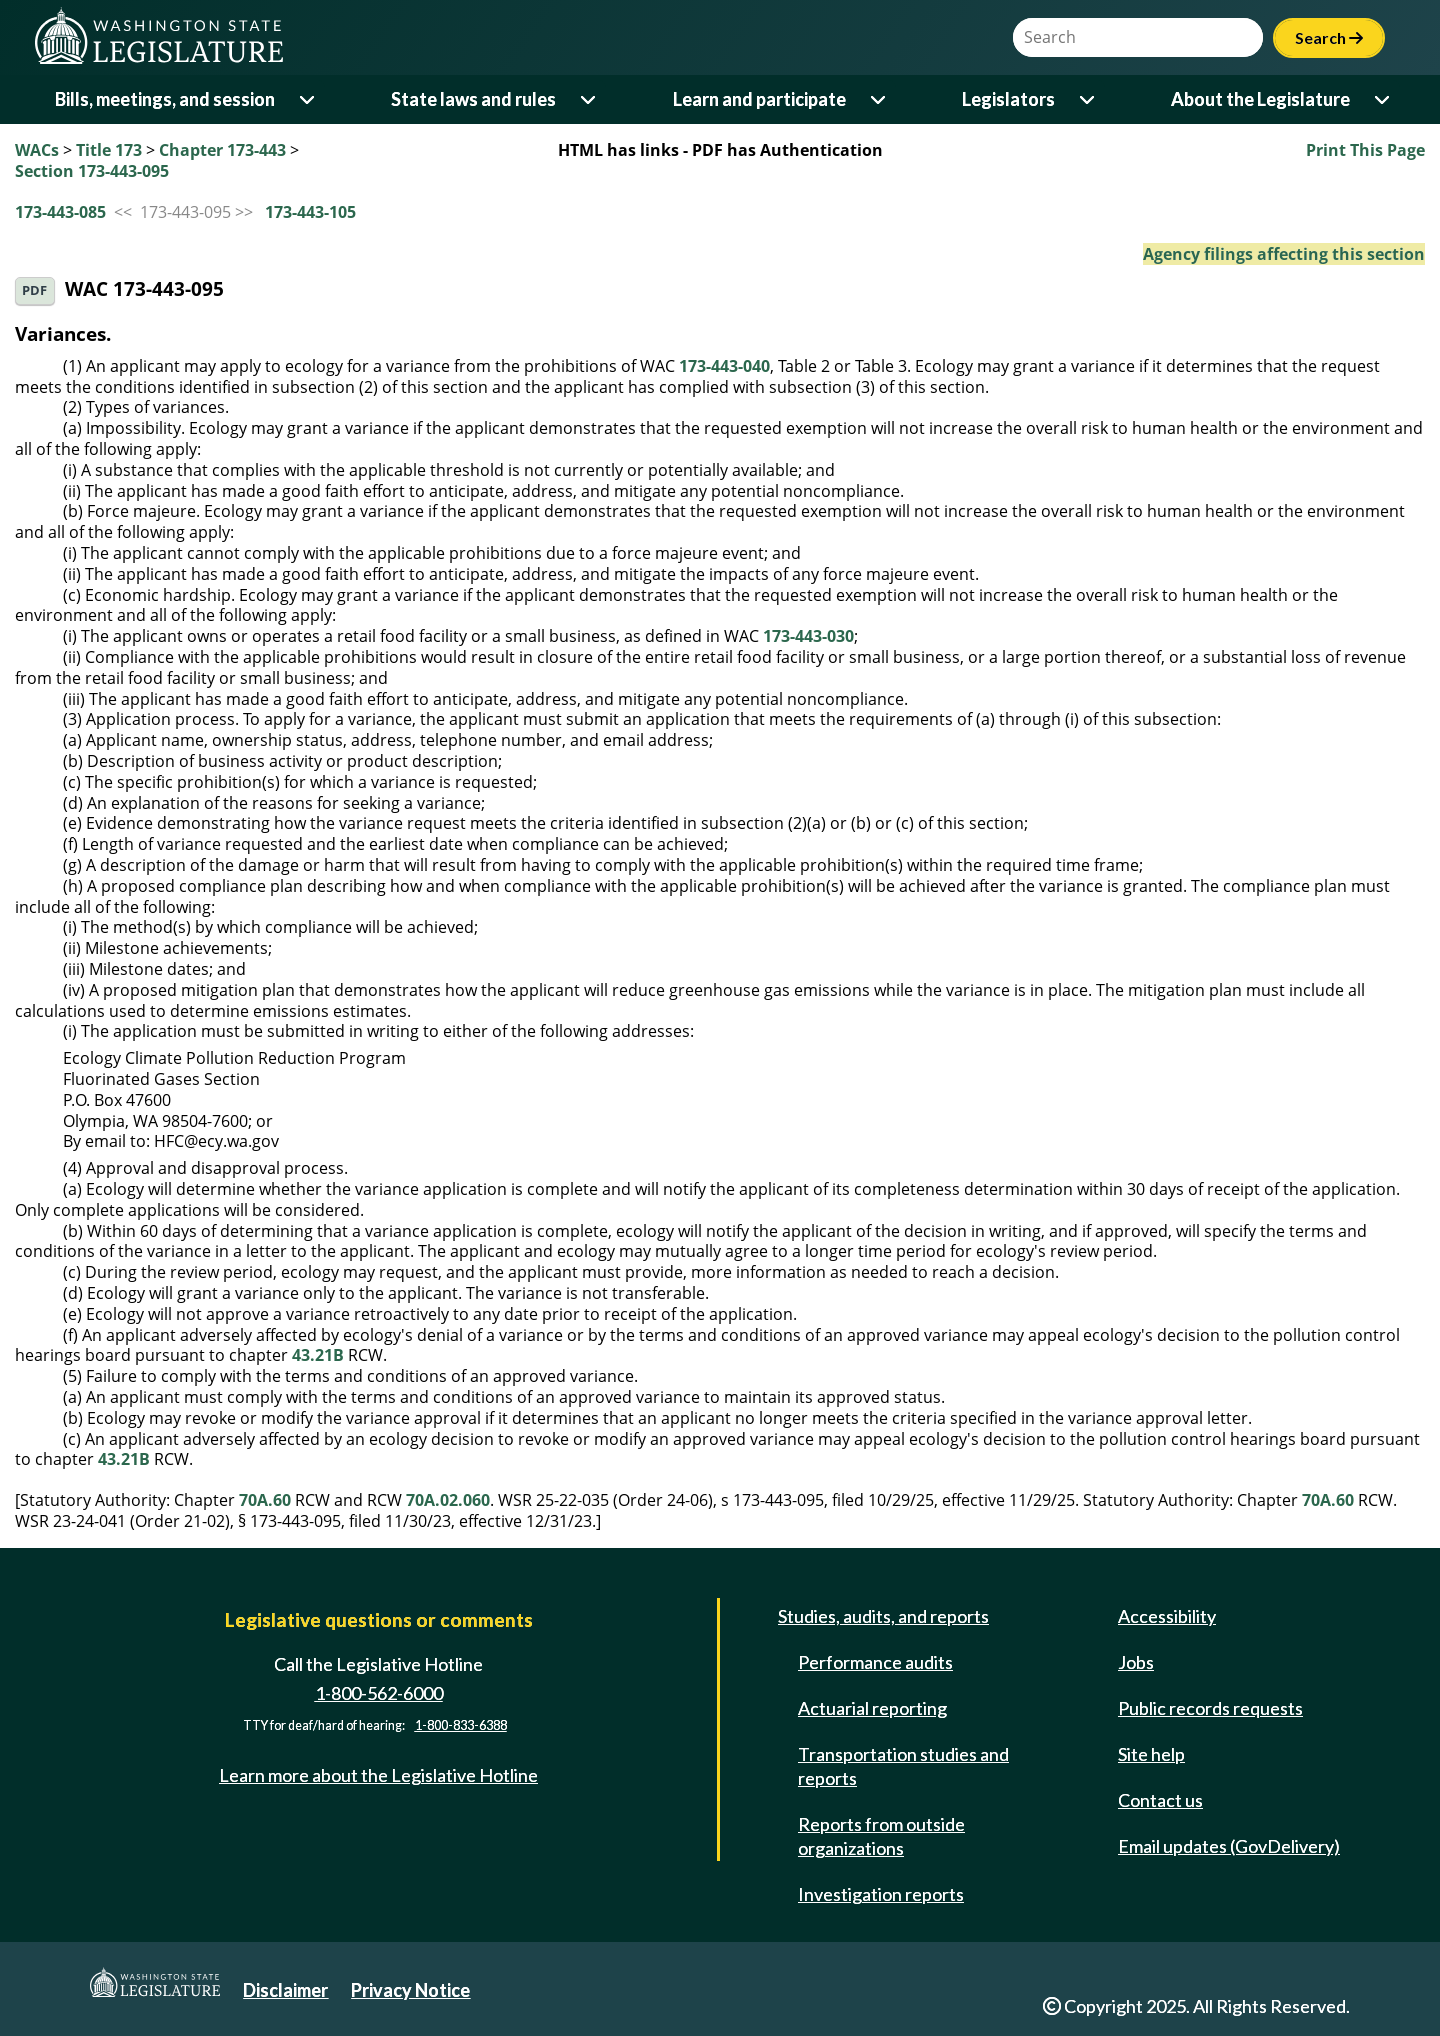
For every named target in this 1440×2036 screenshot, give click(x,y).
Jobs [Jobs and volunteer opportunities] (1136, 1662)
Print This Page (1365, 150)
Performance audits (875, 1662)
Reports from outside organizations (881, 1836)
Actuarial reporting (872, 1708)
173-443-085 (60, 212)
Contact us (1160, 1800)
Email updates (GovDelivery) (1229, 1846)
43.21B (318, 1355)
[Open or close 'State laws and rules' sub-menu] (589, 99)
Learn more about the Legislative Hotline (378, 1775)
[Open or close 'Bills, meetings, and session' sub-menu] (308, 99)
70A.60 (265, 1500)
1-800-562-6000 (379, 1693)
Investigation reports (881, 1894)
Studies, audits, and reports (883, 1616)
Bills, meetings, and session (165, 99)
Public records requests (1210, 1708)
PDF (34, 290)
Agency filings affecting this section (1284, 254)
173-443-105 (310, 212)
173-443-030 (808, 636)
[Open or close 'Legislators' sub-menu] (1088, 99)
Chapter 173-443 (222, 150)
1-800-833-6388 (461, 1725)
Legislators (1008, 99)
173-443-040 (724, 366)
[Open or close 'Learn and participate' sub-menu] (879, 99)
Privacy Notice (410, 1990)
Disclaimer (285, 1990)
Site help (1151, 1754)
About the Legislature (1260, 99)
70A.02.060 (448, 1500)
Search (1329, 37)
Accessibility (1167, 1616)
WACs (37, 150)
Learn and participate (759, 99)
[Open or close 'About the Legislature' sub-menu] (1383, 99)
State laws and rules (473, 99)
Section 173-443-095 (92, 171)
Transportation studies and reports (903, 1766)
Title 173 (109, 150)
